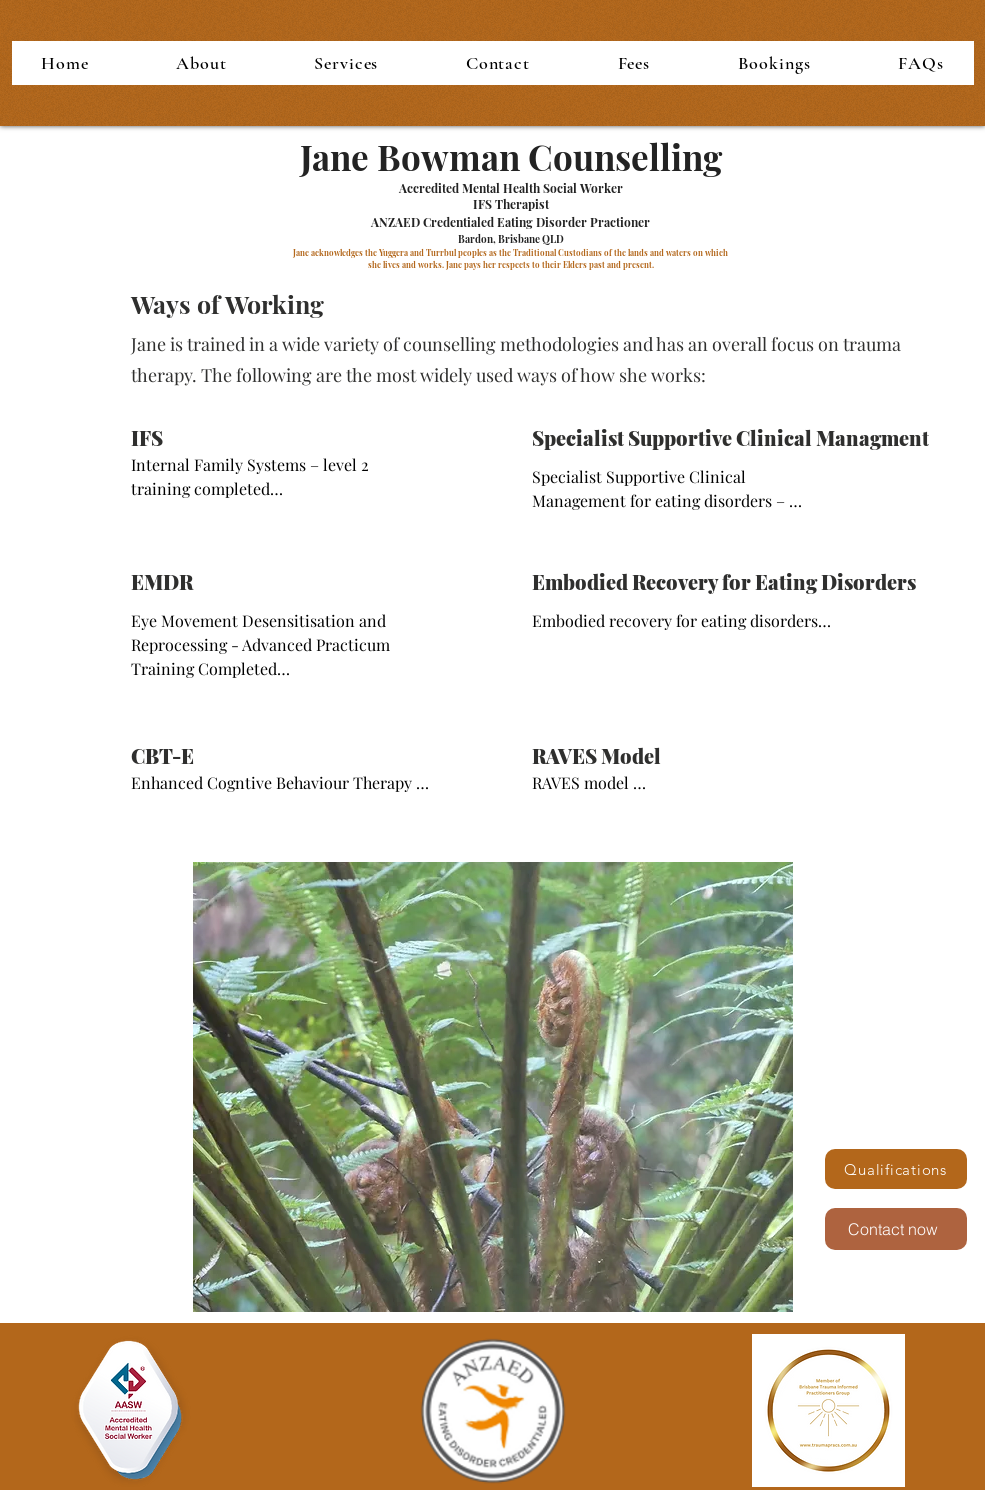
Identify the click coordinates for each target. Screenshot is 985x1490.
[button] (202, 63)
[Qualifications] (896, 1169)
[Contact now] (896, 1229)
